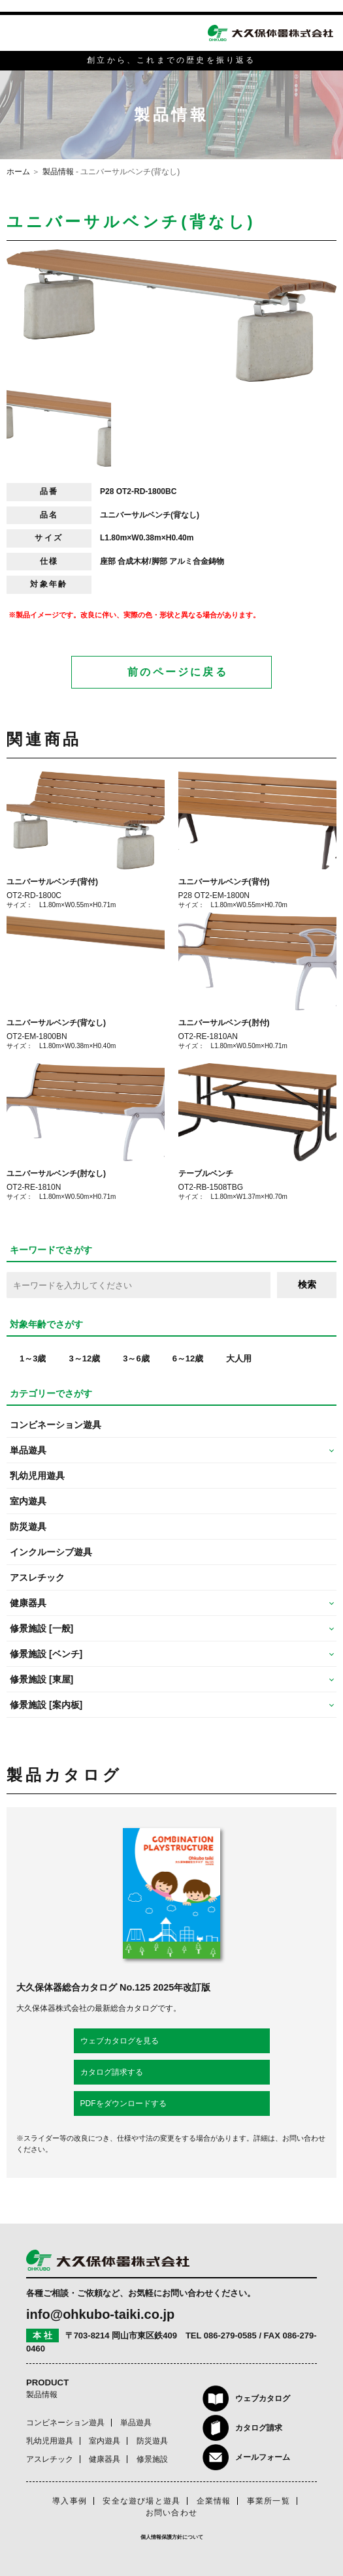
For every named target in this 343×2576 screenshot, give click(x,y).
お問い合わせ (171, 2512)
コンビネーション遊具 (55, 1425)
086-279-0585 (230, 2335)
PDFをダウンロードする (123, 2103)
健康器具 (104, 2459)
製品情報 (58, 171)
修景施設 (152, 2459)
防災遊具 (28, 1526)
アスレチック (37, 1577)
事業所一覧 (268, 2501)
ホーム (18, 171)
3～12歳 (84, 1358)
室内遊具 (28, 1501)
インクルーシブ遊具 (51, 1552)
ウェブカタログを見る (119, 2040)
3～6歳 (136, 1358)
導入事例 (69, 2501)
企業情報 (214, 2501)
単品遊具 (136, 2422)
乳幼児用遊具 (37, 1475)
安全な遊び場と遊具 (141, 2501)
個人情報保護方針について (171, 2537)
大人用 (239, 1358)
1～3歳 (33, 1358)
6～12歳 (188, 1358)
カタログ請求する (111, 2072)
